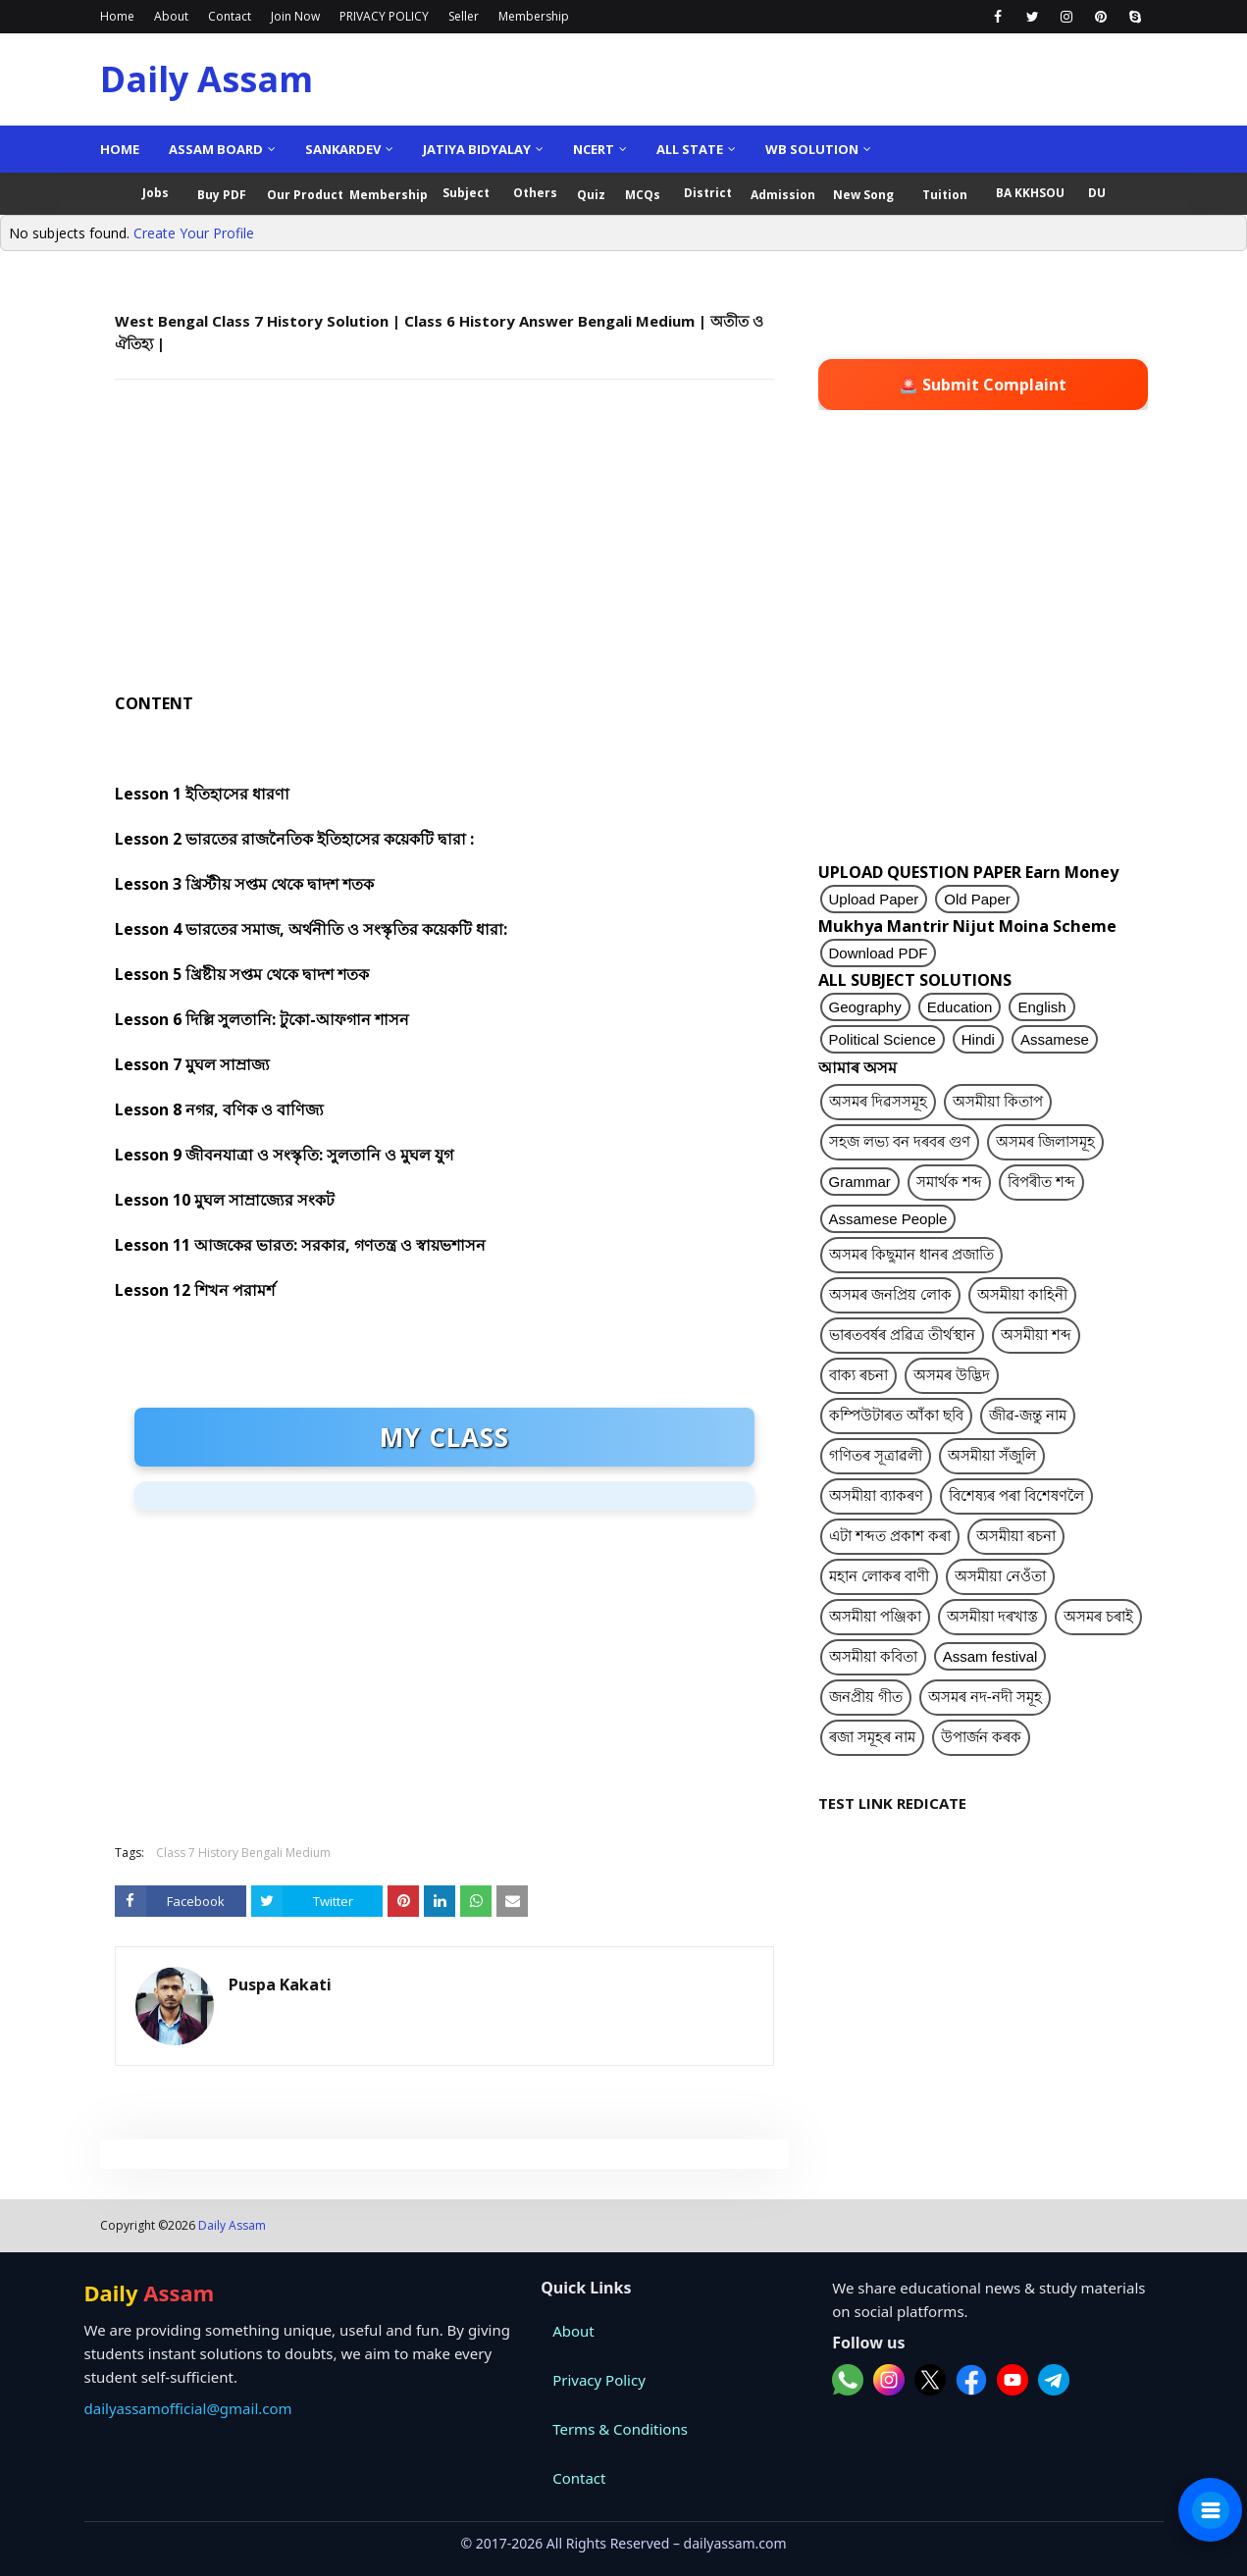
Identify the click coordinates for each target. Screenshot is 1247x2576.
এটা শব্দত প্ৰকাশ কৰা (890, 1535)
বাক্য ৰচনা (858, 1374)
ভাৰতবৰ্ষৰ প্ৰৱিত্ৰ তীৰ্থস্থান (902, 1334)
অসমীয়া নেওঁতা (1000, 1576)
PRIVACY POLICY (384, 16)
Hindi (978, 1039)
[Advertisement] (444, 536)
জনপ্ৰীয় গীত (866, 1696)
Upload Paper (874, 899)
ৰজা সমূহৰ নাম (872, 1736)
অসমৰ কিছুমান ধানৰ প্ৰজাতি (912, 1254)
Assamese (1054, 1039)
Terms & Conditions (620, 2429)
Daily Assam (206, 79)
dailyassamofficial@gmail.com (188, 2408)
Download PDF (878, 953)
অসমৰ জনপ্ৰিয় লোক (890, 1294)
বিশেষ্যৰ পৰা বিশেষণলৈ (1016, 1495)
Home (117, 16)
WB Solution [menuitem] (811, 149)
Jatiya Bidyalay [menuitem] (477, 149)
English (1041, 1007)
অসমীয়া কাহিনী (1022, 1294)
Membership (533, 16)
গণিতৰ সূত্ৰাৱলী (875, 1455)
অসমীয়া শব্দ (1036, 1334)
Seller (463, 16)
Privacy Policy (599, 2380)
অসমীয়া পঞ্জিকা (875, 1616)
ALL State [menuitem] (689, 149)
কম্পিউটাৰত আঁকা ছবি (896, 1415)
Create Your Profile (193, 233)
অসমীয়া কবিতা (873, 1656)
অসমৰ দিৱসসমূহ (878, 1101)
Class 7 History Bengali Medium (243, 1852)
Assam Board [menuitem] (216, 149)
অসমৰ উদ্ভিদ (951, 1374)
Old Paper (977, 899)
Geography (865, 1007)
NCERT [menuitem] (593, 149)
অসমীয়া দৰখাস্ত (992, 1616)
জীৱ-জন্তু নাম (1027, 1415)
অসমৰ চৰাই (1098, 1616)
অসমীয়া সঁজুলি (992, 1455)
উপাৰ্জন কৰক (981, 1736)
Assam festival (990, 1656)
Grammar (860, 1181)
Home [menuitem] (119, 149)
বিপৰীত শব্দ (1041, 1181)
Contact (229, 16)
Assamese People (888, 1219)
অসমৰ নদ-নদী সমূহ (985, 1696)
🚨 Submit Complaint (982, 384)
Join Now (295, 16)
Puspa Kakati (280, 1984)
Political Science (882, 1039)
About (171, 16)
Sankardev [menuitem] (343, 149)
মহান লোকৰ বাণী (879, 1576)
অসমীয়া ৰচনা (1016, 1535)
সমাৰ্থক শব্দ (949, 1181)
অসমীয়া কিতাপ (998, 1101)
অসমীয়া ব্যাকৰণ (876, 1495)
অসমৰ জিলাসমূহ (1045, 1141)
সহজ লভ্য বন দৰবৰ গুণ (900, 1141)
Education (960, 1007)
